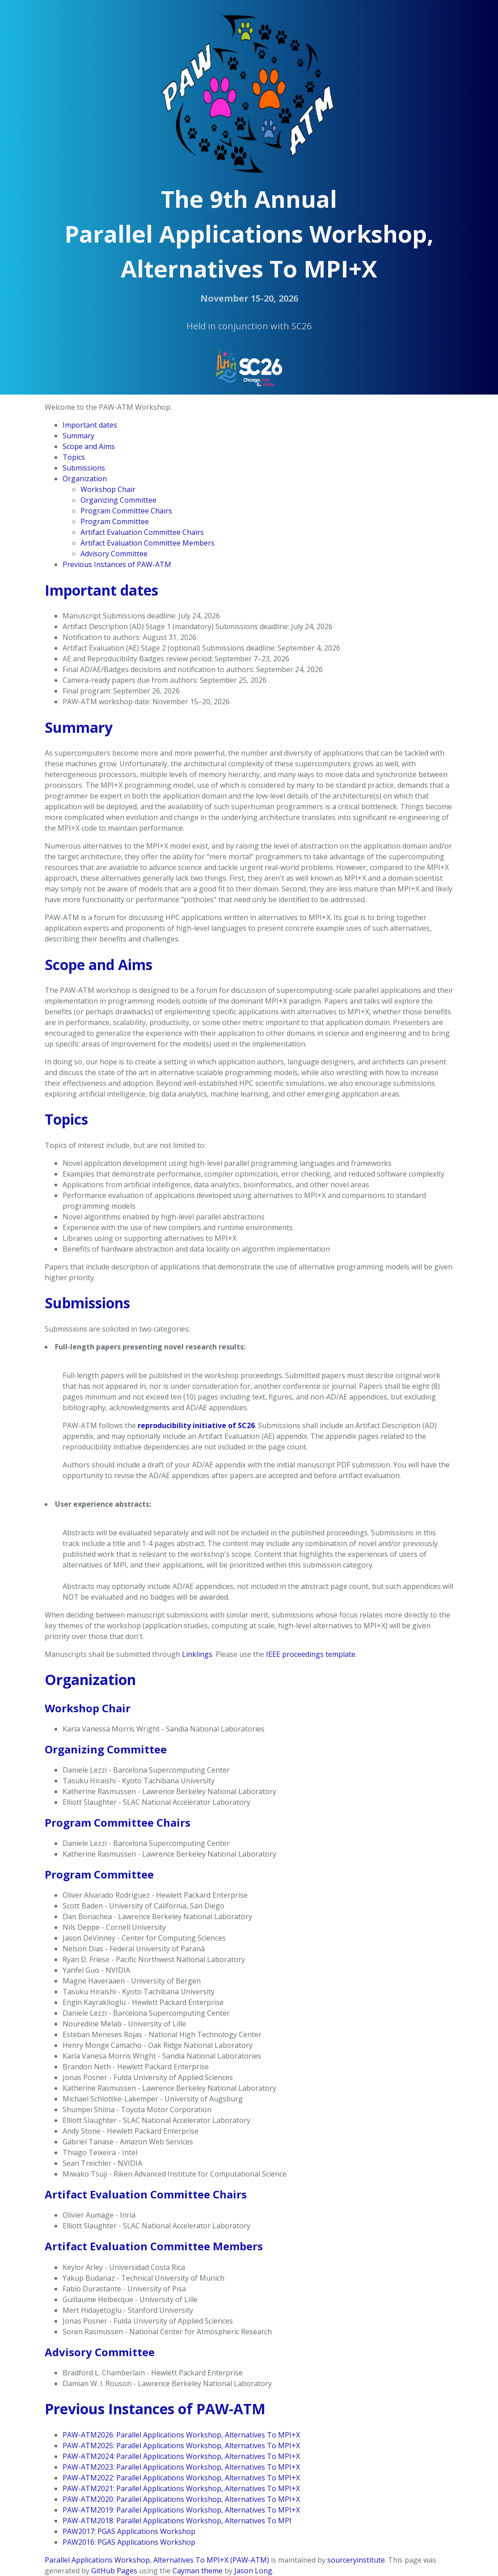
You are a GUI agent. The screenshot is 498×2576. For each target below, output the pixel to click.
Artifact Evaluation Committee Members (147, 543)
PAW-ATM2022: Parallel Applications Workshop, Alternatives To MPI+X (181, 2478)
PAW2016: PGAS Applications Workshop (129, 2542)
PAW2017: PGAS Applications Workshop (129, 2531)
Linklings (197, 1654)
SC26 (301, 326)
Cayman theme (198, 2571)
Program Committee (114, 521)
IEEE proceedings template (310, 1654)
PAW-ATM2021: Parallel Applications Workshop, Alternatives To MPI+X (181, 2488)
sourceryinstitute (356, 2560)
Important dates (90, 425)
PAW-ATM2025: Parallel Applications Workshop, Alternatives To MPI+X (181, 2445)
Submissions (84, 468)
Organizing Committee (118, 500)
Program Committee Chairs (126, 511)
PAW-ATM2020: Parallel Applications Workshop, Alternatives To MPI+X (181, 2499)
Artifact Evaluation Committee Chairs (142, 532)
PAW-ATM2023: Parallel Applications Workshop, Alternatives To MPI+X (181, 2467)
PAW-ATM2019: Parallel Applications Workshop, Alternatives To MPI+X (181, 2510)
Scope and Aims (89, 446)
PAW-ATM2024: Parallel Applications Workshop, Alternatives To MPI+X (181, 2456)
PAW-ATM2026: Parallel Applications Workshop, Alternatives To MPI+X (181, 2435)
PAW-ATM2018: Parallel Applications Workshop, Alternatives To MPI (177, 2521)
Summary (78, 436)
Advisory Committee (114, 554)
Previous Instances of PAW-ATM (117, 564)
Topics (74, 457)
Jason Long (253, 2571)
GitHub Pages (114, 2571)
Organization (85, 478)
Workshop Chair (107, 489)
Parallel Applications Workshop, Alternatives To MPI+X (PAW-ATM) (157, 2560)
